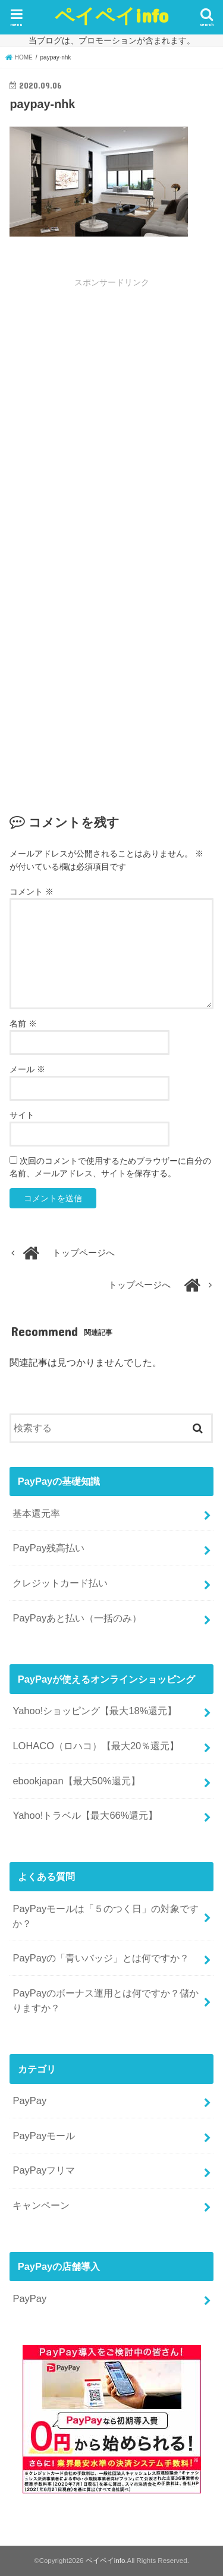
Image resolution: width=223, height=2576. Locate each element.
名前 (23, 1023)
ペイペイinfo (111, 15)
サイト (22, 1115)
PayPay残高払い (48, 1547)
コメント (32, 891)
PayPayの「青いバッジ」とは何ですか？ (100, 1958)
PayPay (29, 2100)
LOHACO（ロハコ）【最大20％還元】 (95, 1745)
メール (27, 1069)
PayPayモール (43, 2135)
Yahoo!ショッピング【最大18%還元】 (94, 1710)
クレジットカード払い (60, 1582)
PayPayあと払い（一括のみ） (77, 1618)
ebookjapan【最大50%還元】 (76, 1780)
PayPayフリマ (43, 2170)
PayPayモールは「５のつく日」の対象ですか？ (105, 1916)
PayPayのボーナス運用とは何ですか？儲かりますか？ (105, 2000)
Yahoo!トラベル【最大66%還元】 (85, 1815)
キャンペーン (41, 2205)
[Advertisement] (111, 414)
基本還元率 (36, 1513)
